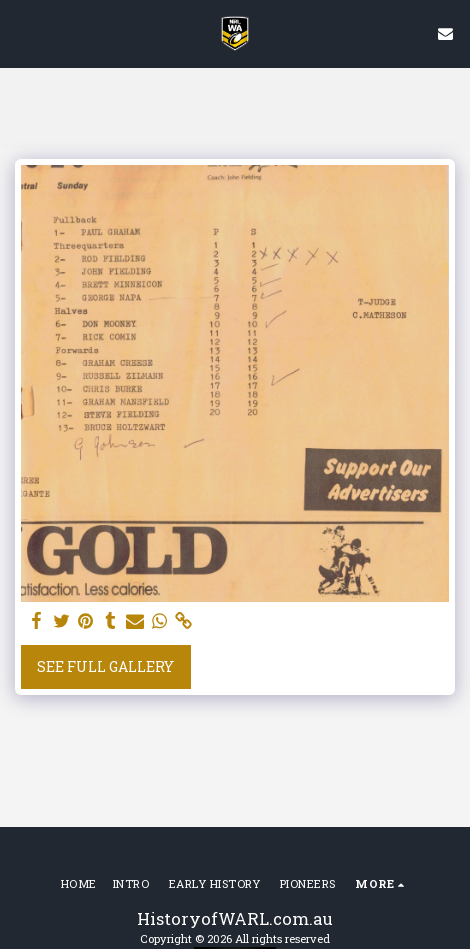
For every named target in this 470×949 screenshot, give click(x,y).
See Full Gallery (105, 666)
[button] (22, 33)
